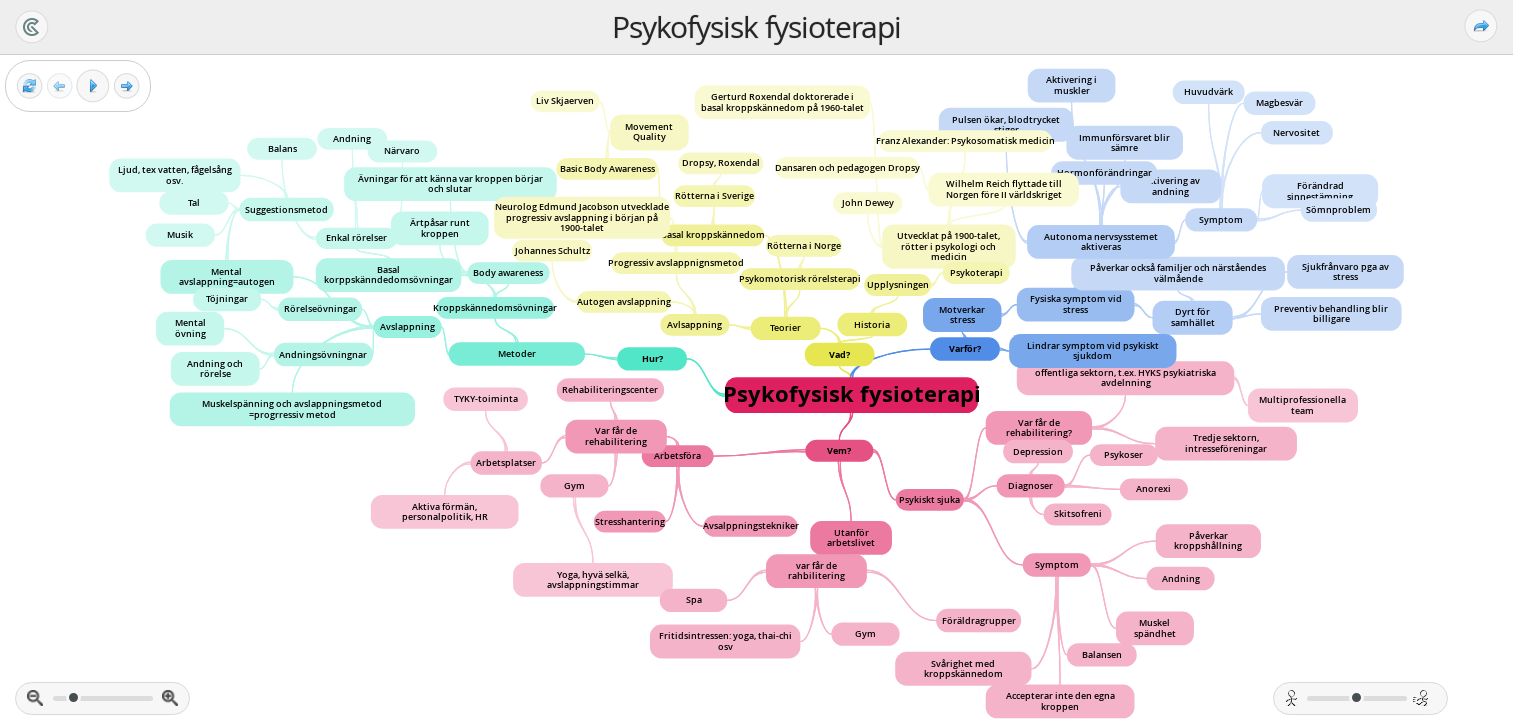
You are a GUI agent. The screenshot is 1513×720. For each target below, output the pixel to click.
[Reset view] (29, 86)
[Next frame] (126, 86)
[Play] (93, 86)
